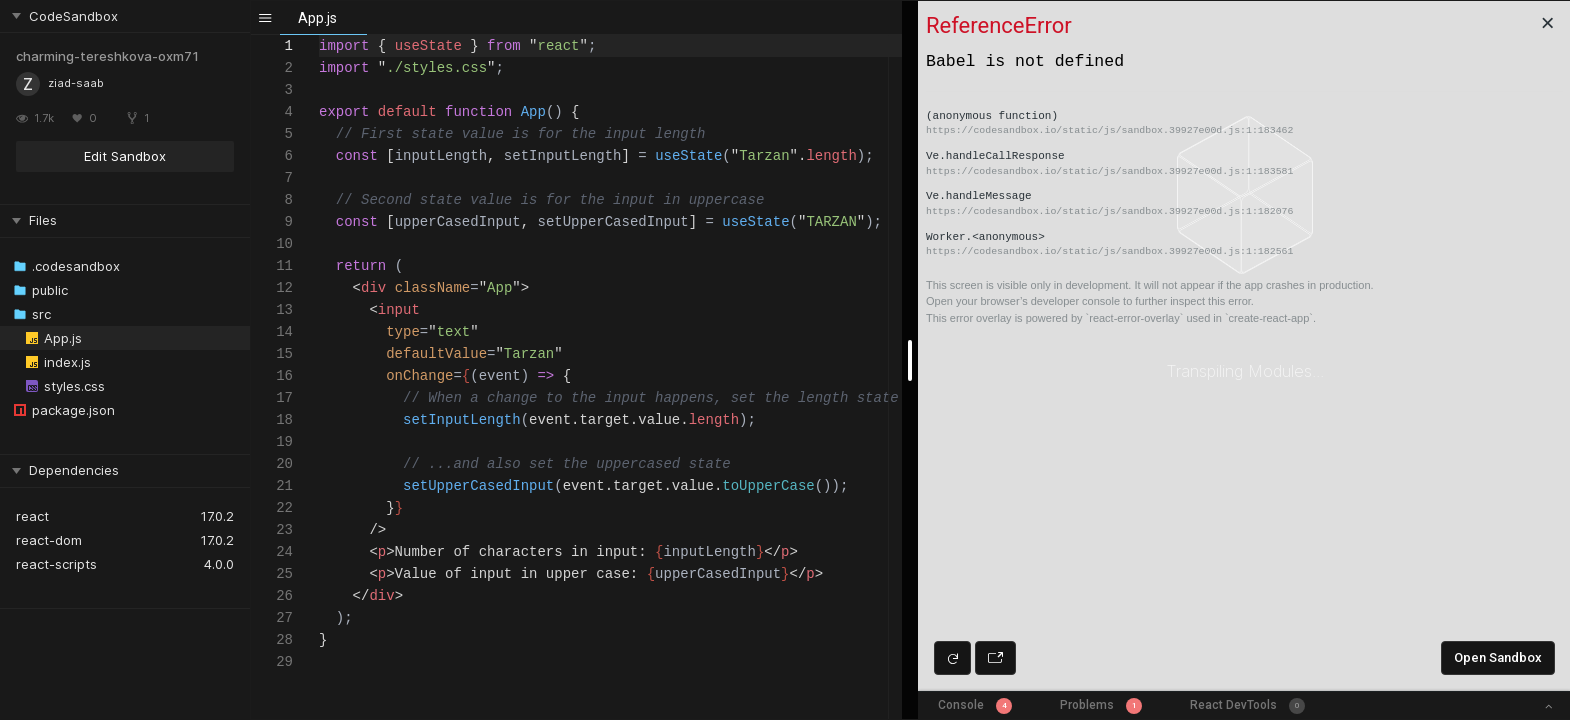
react (32, 516)
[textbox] (319, 35)
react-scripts (56, 564)
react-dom (49, 540)
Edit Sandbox (125, 156)
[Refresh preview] (952, 658)
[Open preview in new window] (995, 658)
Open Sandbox (1498, 657)
